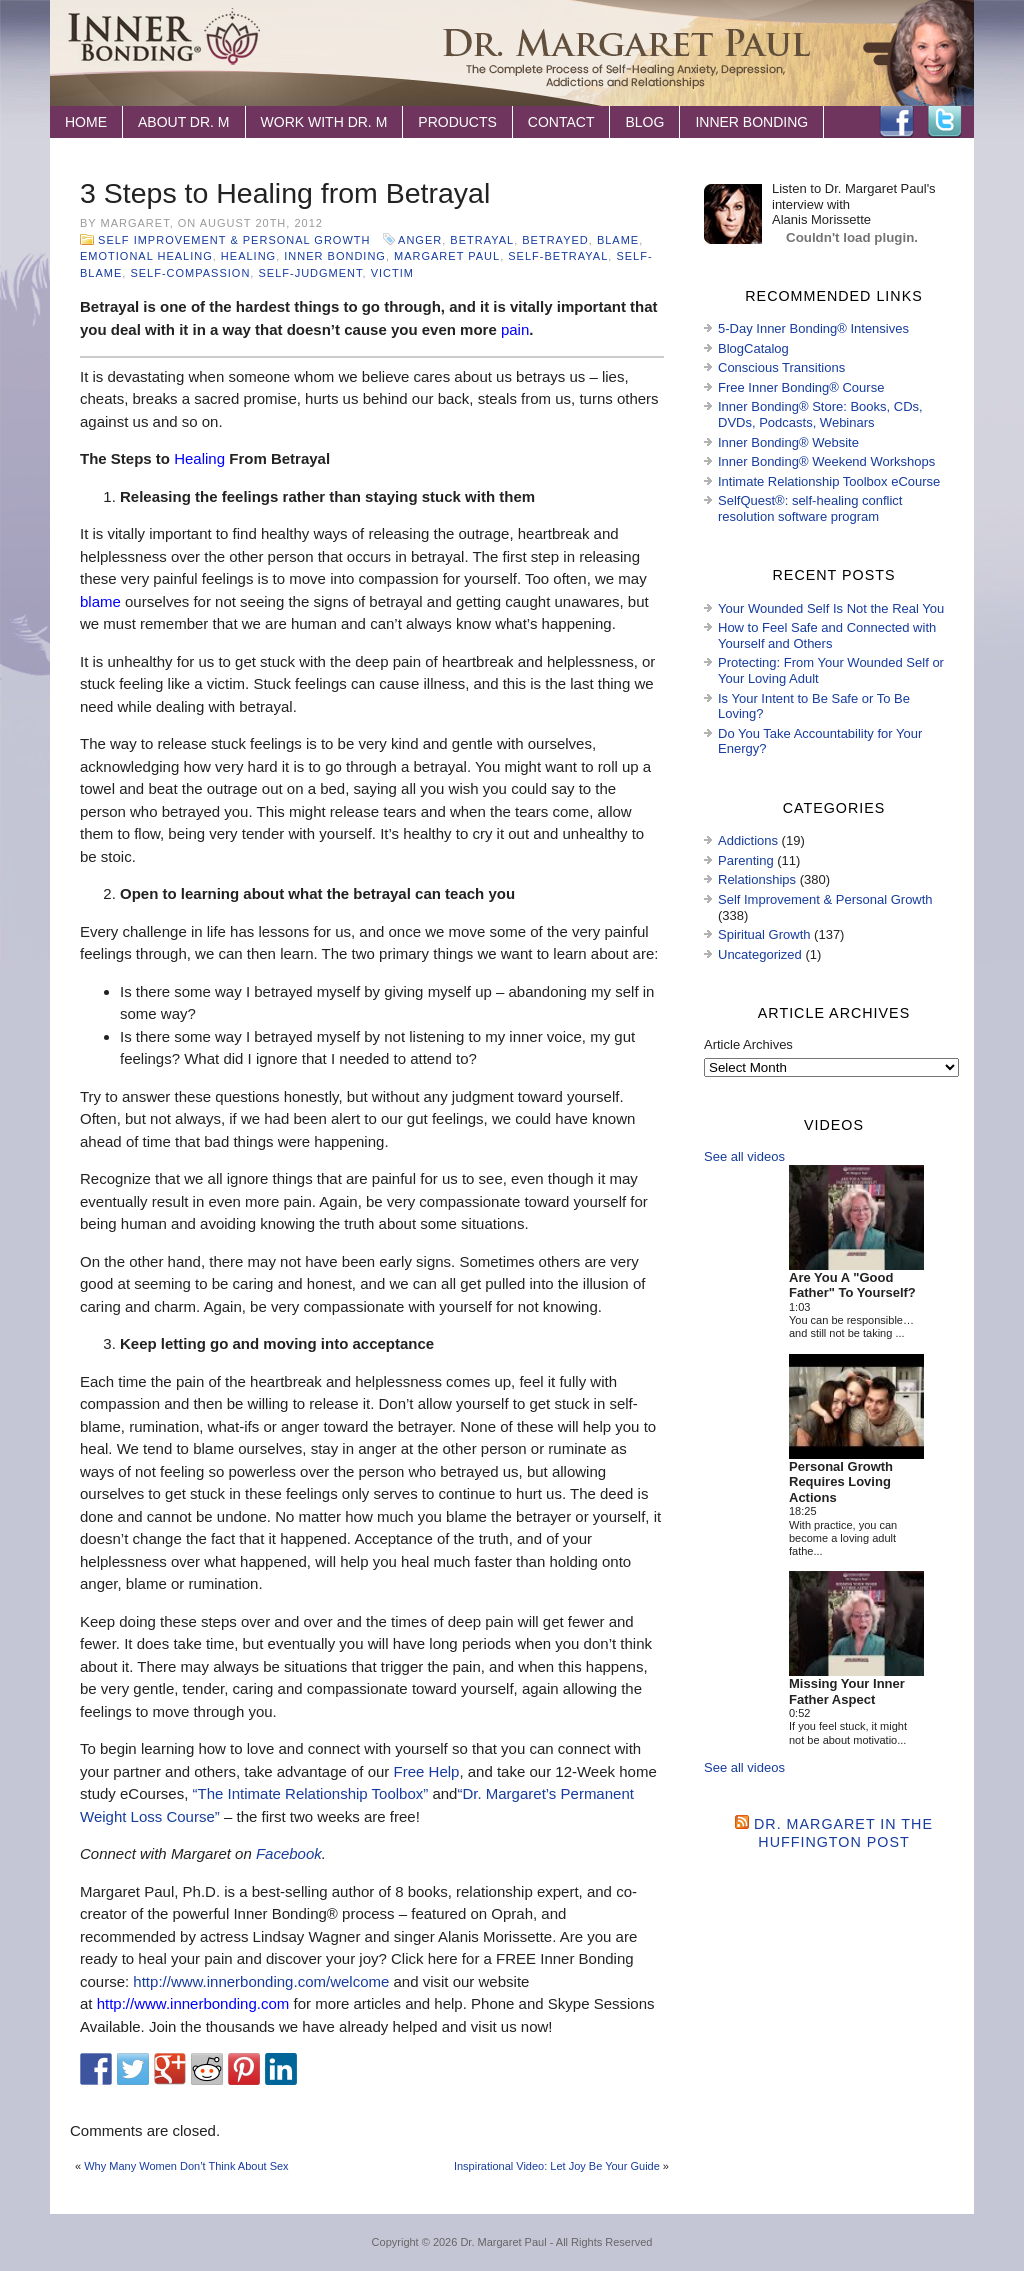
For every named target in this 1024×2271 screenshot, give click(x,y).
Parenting (746, 860)
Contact (561, 122)
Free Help (427, 1771)
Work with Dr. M (324, 122)
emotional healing (146, 256)
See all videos (744, 1156)
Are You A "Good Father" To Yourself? (852, 1285)
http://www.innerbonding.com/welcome (261, 1981)
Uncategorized (760, 954)
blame (618, 240)
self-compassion (190, 273)
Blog (644, 122)
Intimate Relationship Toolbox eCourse (829, 481)
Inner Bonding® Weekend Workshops (826, 461)
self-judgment (310, 273)
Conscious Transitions (781, 367)
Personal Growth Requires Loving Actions (841, 1482)
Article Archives (748, 1044)
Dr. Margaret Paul (503, 2242)
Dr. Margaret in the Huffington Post (843, 1832)
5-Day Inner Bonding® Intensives (813, 328)
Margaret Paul (447, 256)
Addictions (748, 840)
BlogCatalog (753, 348)
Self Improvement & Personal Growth (234, 240)
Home (86, 122)
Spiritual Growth (764, 934)
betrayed (555, 240)
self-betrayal (558, 256)
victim (392, 273)
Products (457, 122)
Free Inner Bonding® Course (801, 387)
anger (420, 240)
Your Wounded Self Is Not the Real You (831, 608)
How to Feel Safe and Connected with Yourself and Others (827, 635)
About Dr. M (184, 122)
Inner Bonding (751, 122)
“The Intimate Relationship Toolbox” (311, 1793)
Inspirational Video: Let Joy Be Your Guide (557, 2166)
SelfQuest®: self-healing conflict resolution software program (810, 508)
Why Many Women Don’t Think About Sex (186, 2166)
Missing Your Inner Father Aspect (847, 1691)
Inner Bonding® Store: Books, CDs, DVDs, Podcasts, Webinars (820, 414)
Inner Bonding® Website (788, 442)
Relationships (757, 879)
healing (248, 256)
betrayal (482, 240)
